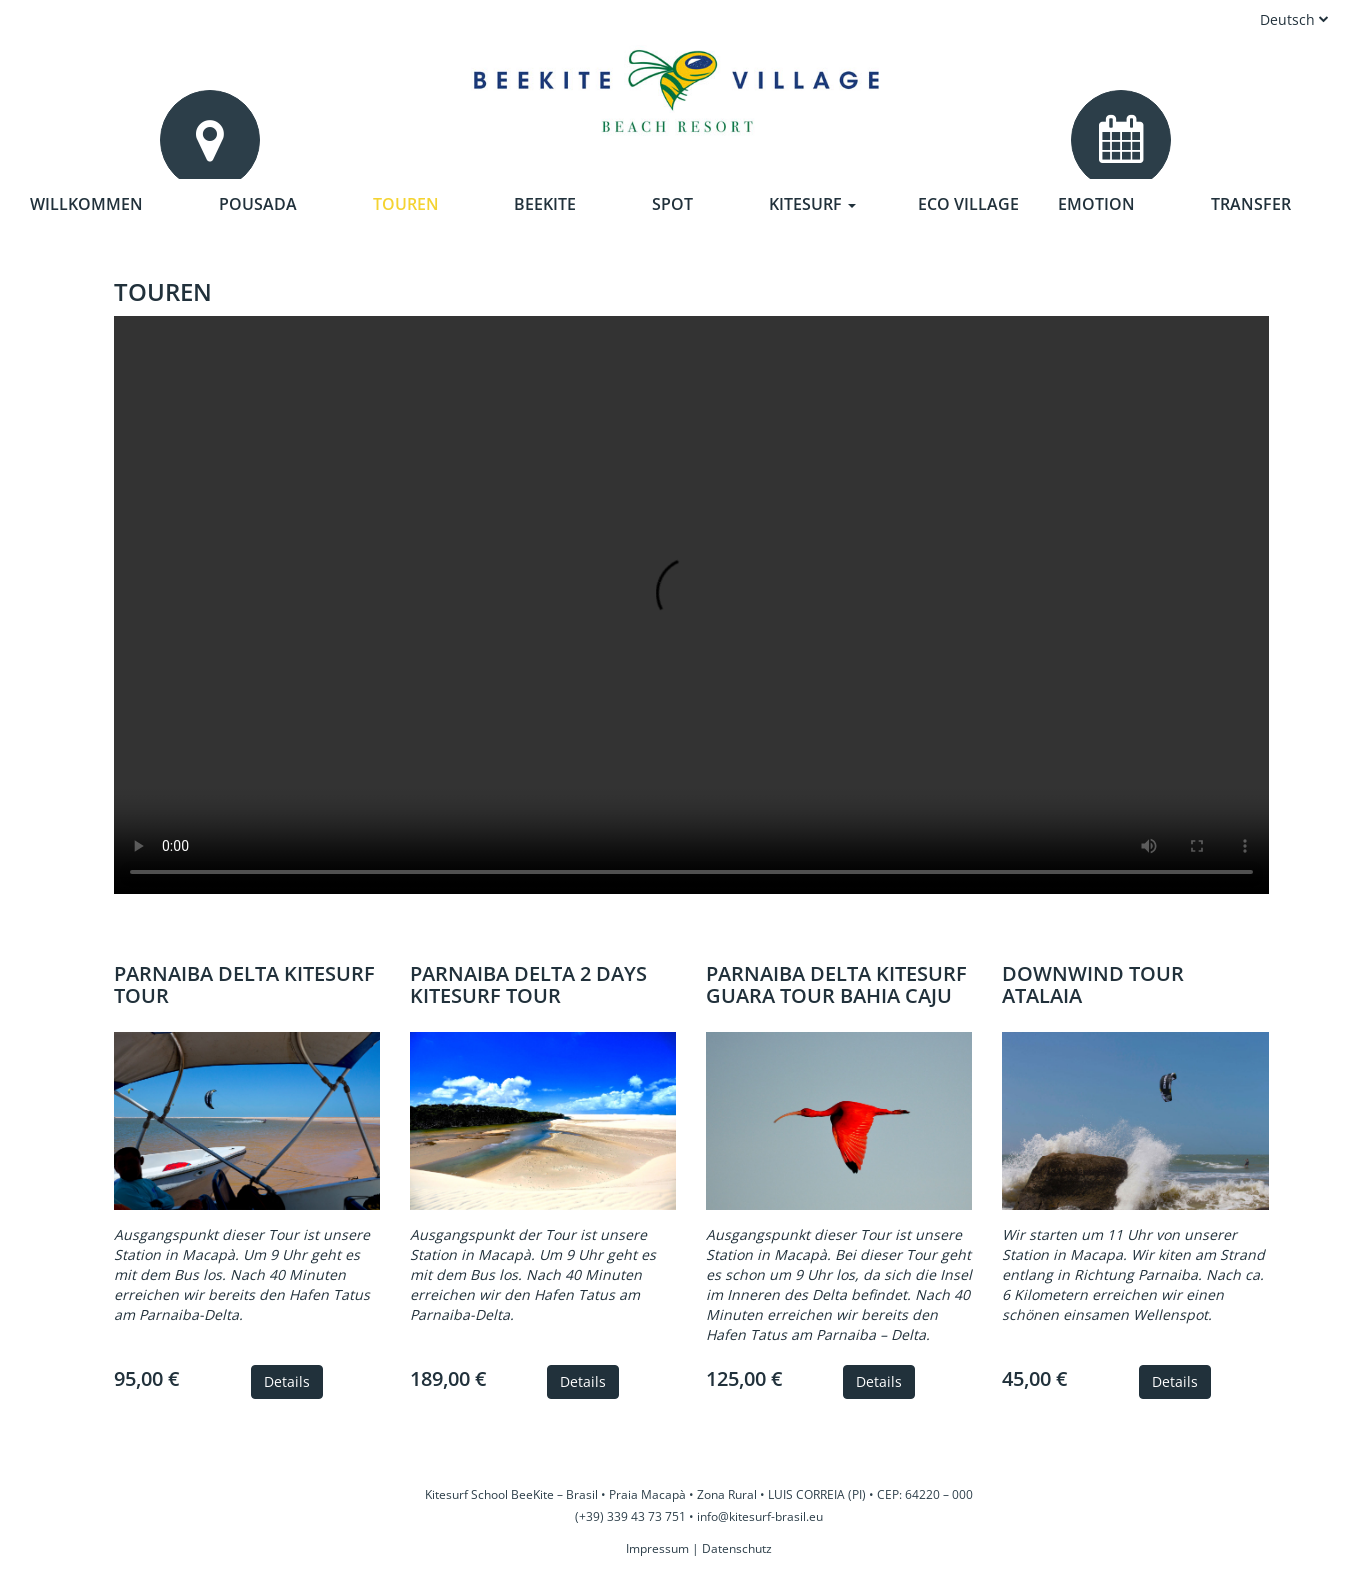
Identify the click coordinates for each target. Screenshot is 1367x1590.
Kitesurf (812, 204)
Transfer (1251, 204)
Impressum (657, 1548)
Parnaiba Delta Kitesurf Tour (244, 984)
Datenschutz (737, 1548)
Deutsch (1294, 19)
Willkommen (86, 204)
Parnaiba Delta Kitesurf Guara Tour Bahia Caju (836, 984)
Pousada (258, 204)
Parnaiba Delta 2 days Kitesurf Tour (528, 984)
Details (287, 1381)
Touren (406, 204)
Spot (672, 204)
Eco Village (968, 204)
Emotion (1096, 204)
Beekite (545, 204)
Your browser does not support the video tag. (691, 605)
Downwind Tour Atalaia (1093, 984)
